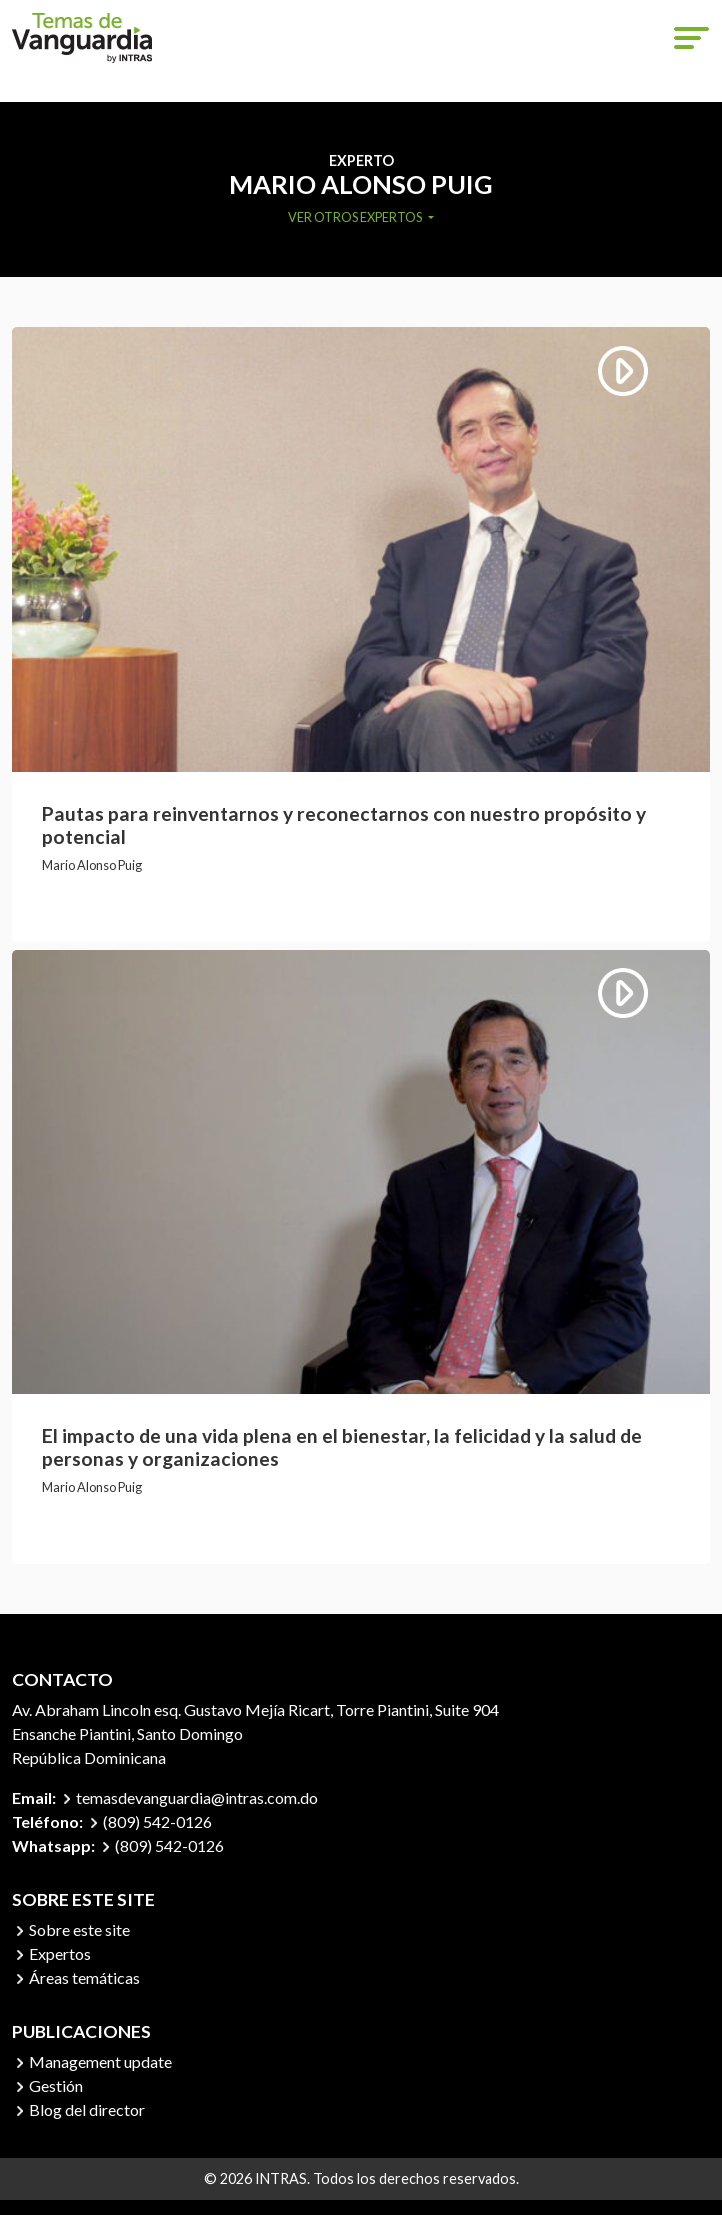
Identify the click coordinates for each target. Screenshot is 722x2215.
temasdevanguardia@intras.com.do (197, 1797)
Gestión (56, 2085)
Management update (100, 2061)
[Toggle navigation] (691, 38)
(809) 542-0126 (157, 1821)
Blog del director (87, 2109)
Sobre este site (79, 1929)
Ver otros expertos (356, 217)
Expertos (60, 1953)
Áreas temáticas (84, 1977)
